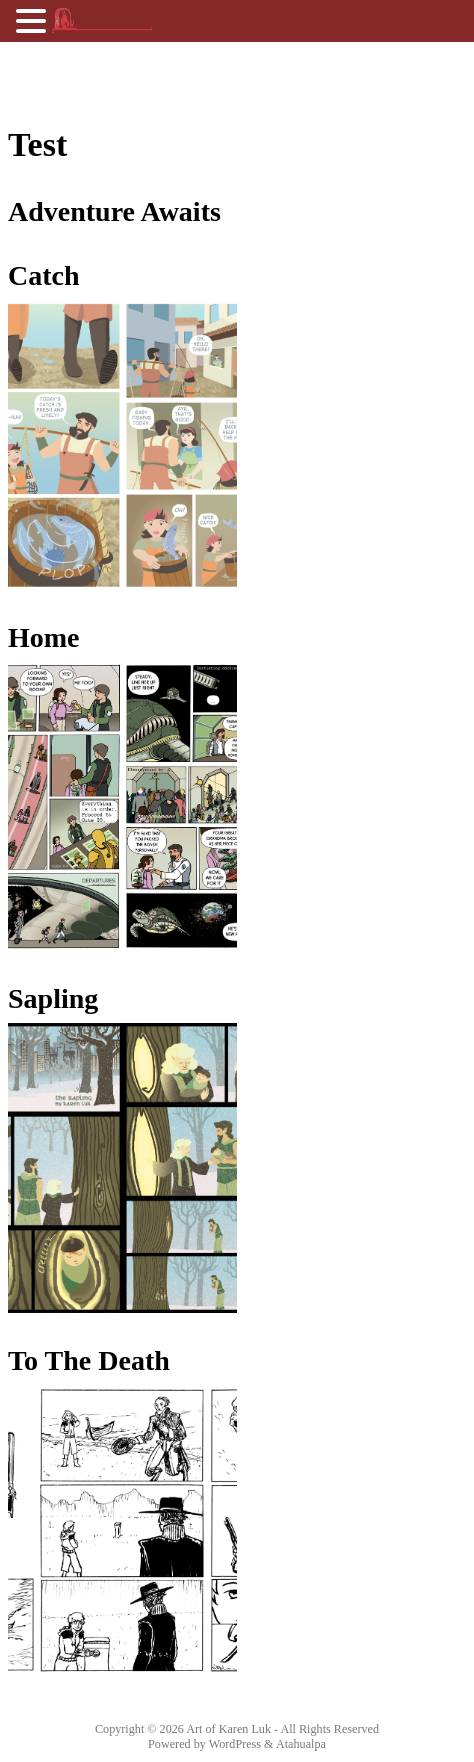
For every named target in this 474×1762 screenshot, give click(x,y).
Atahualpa (301, 1744)
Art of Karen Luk (228, 1729)
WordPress (235, 1744)
